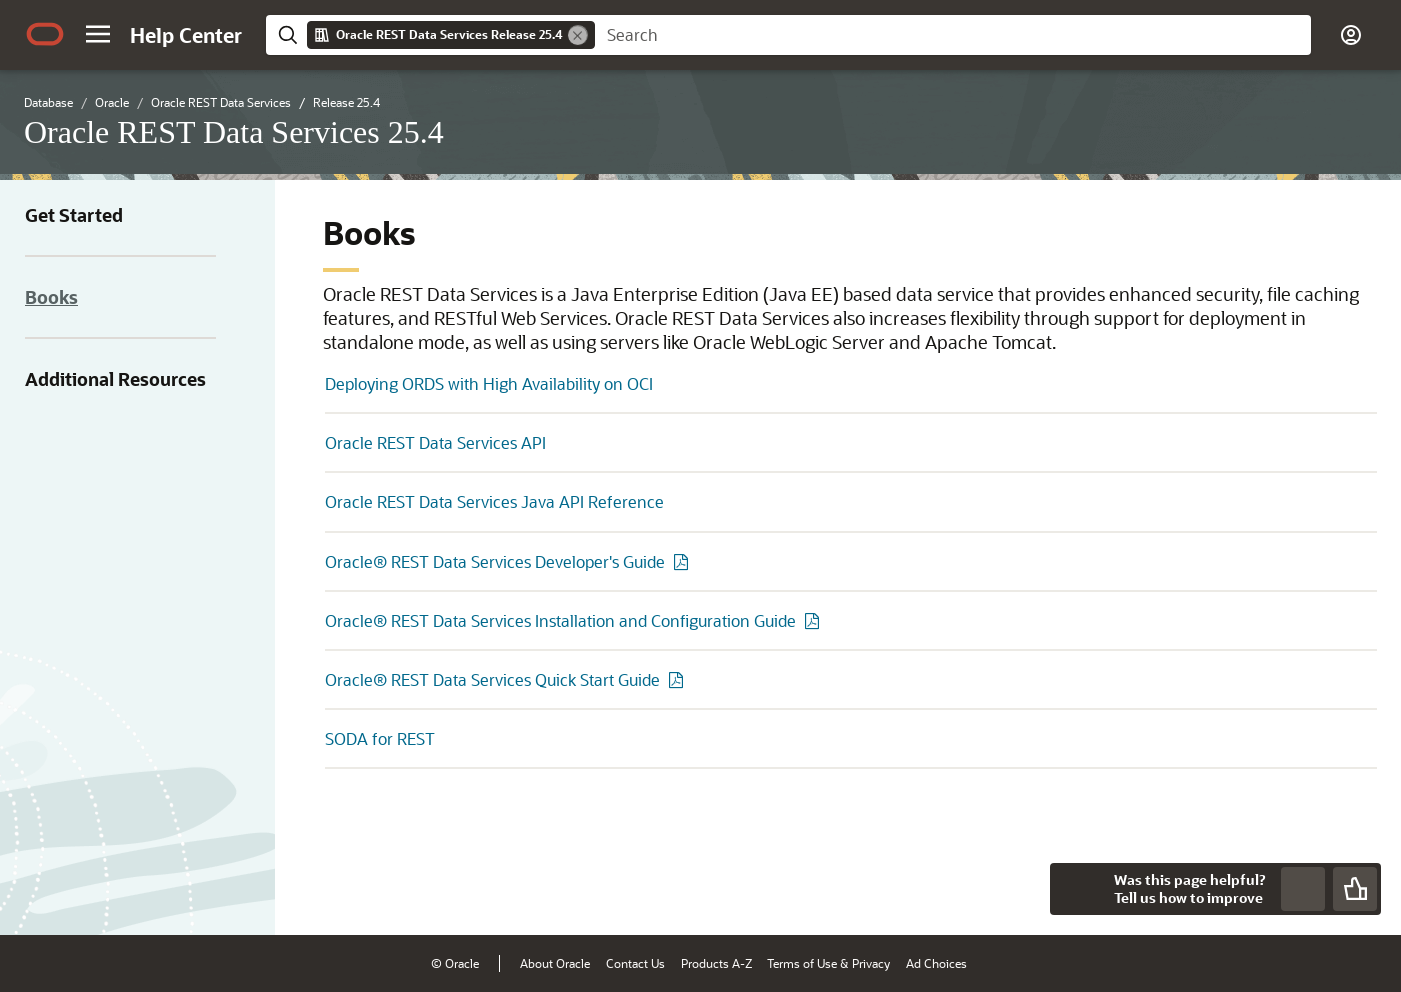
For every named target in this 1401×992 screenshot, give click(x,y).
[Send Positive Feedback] (1355, 889)
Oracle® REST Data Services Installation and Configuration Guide (560, 620)
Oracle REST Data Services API (435, 442)
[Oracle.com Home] (45, 34)
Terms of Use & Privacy (828, 963)
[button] (98, 34)
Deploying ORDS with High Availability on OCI (489, 383)
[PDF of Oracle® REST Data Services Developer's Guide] (684, 561)
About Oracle (555, 963)
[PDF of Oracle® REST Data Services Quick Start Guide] (679, 679)
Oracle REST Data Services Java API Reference (494, 501)
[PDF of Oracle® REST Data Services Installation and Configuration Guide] (815, 620)
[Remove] (578, 35)
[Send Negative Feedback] (1303, 889)
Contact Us (635, 963)
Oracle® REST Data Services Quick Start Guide (492, 679)
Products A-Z (716, 963)
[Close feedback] (1076, 889)
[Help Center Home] (186, 35)
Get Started (74, 215)
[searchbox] (953, 35)
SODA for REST (380, 738)
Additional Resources (115, 379)
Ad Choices (936, 963)
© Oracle (455, 963)
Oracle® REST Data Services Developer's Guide (495, 561)
